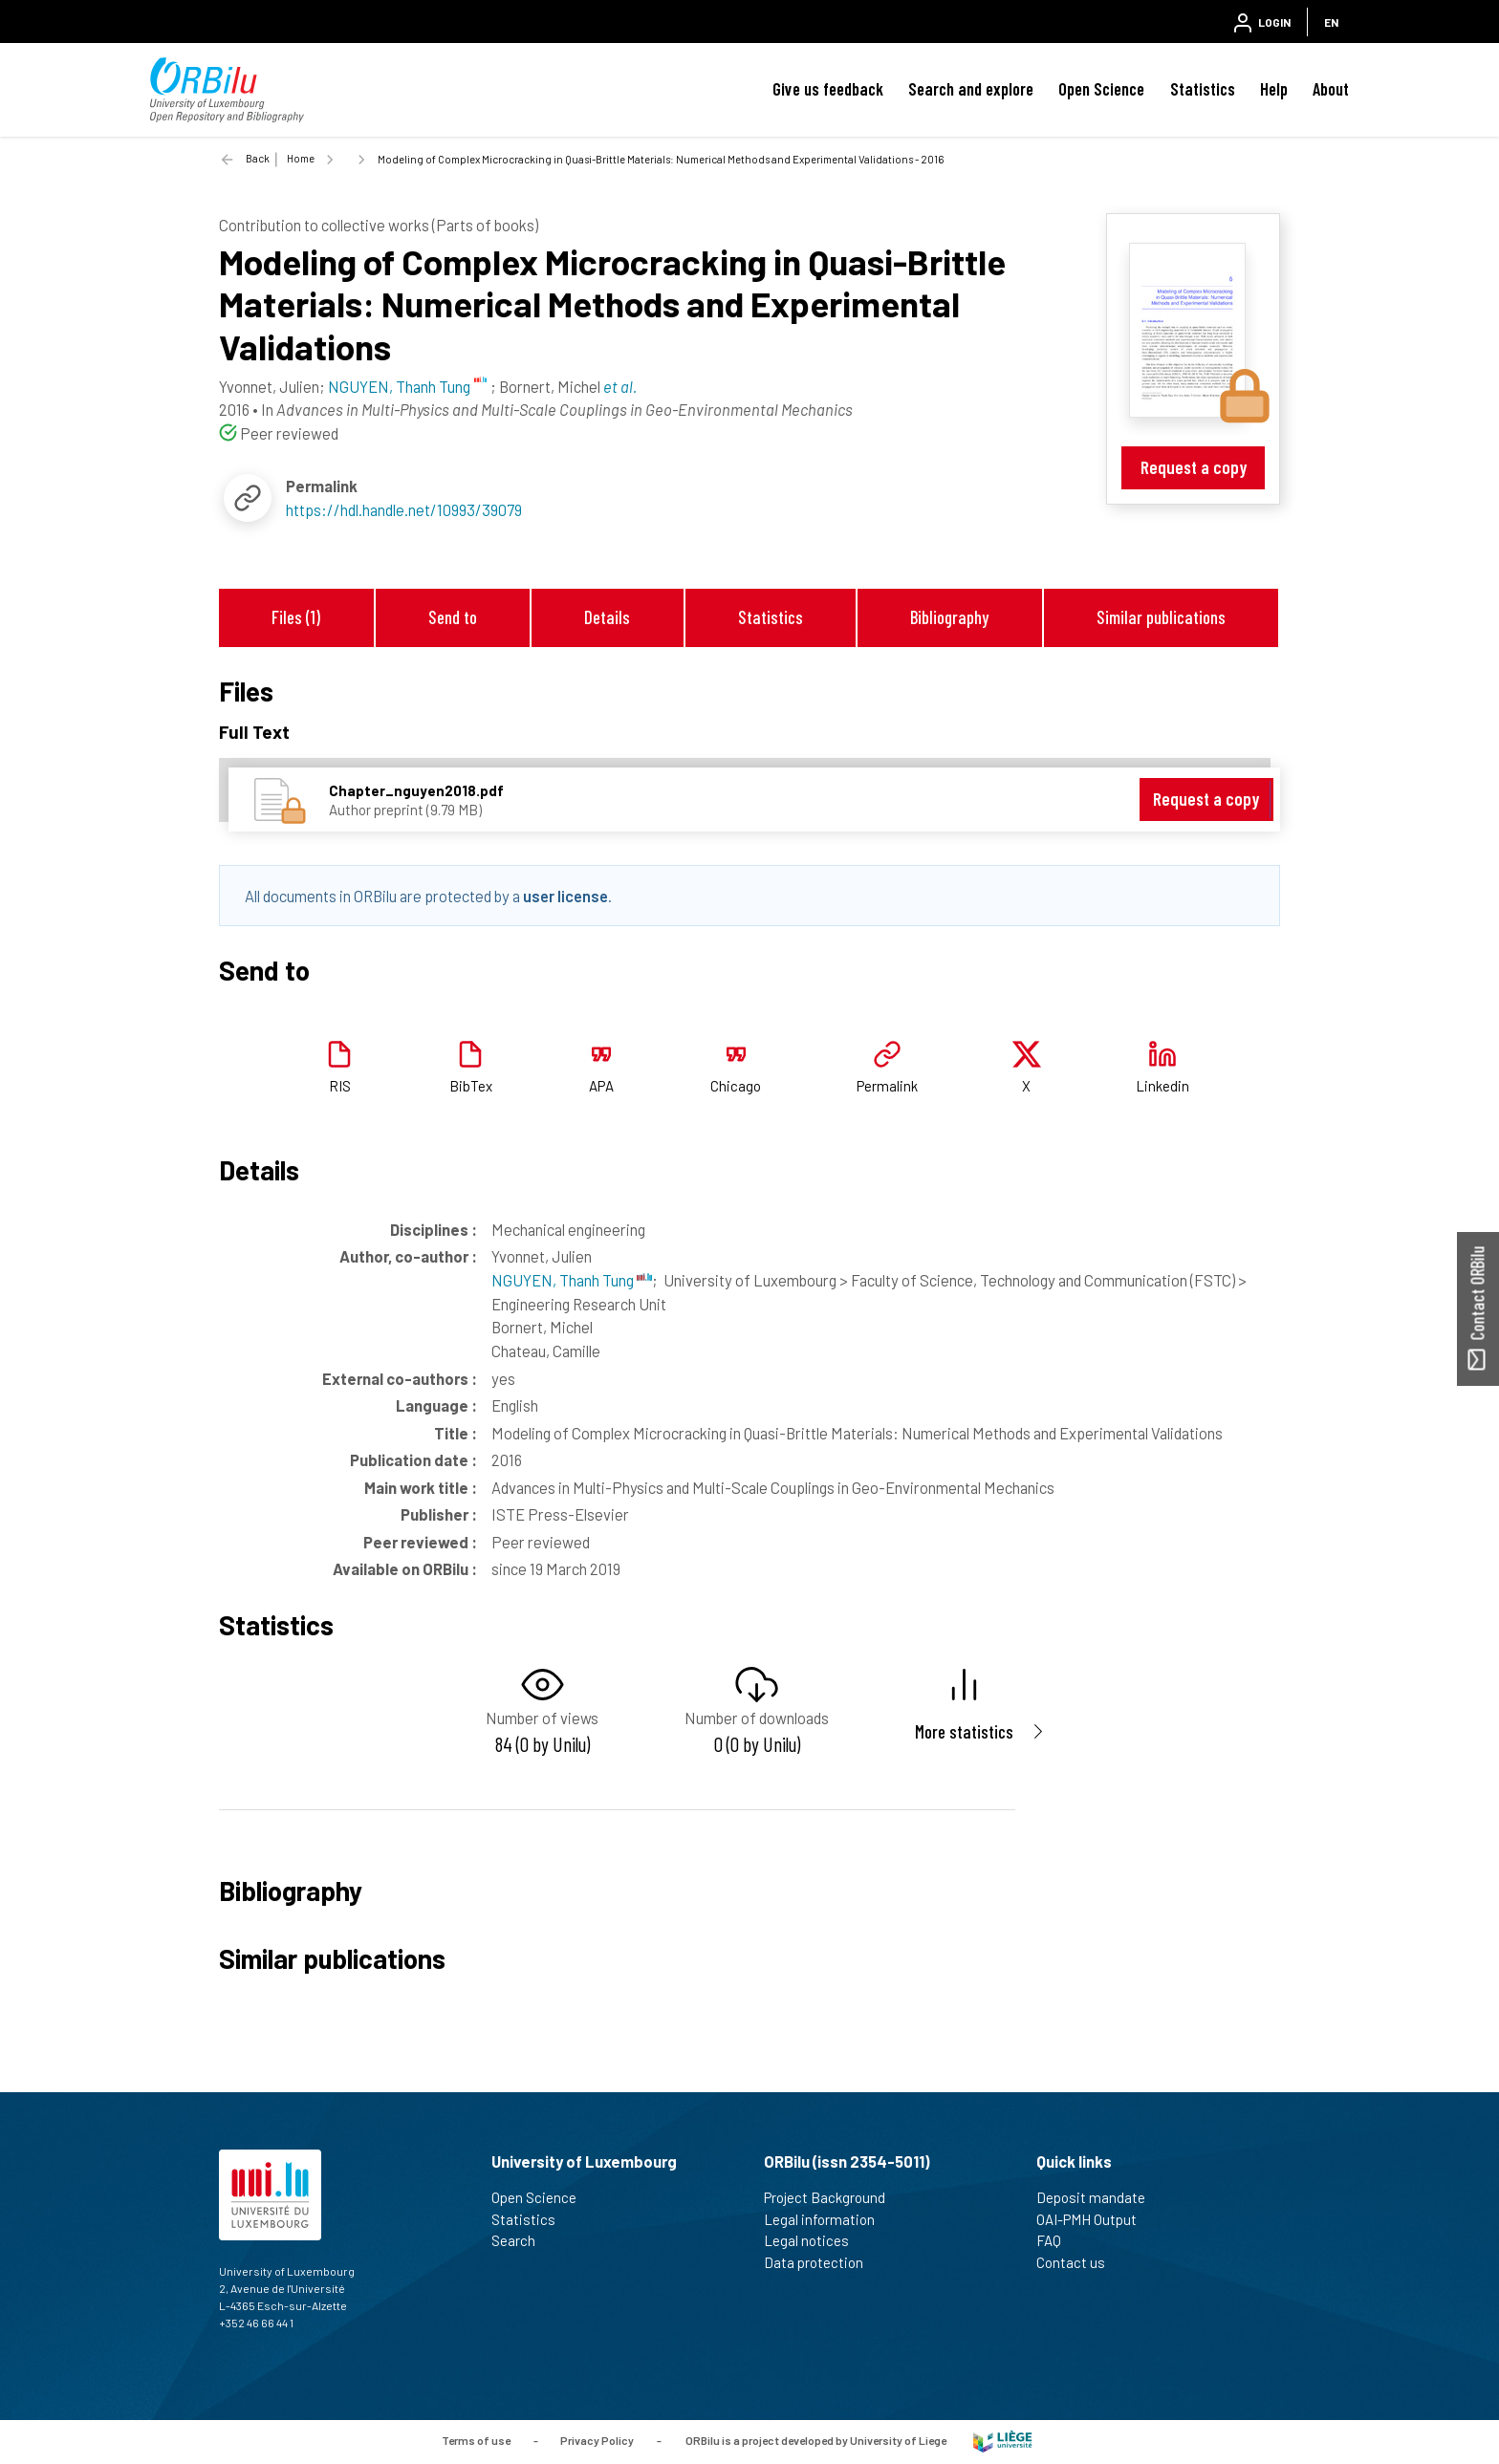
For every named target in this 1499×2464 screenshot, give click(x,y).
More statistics (964, 1731)
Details (607, 617)
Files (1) (296, 617)
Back (258, 158)
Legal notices (814, 2240)
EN (1331, 22)
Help (1274, 88)
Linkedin (1162, 1085)
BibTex (470, 1085)
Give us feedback (827, 88)
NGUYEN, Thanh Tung (571, 1279)
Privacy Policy (597, 2440)
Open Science (1101, 88)
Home (301, 158)
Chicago (735, 1085)
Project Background (833, 2197)
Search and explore (970, 88)
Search (521, 2240)
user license (565, 895)
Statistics (1202, 88)
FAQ (1056, 2240)
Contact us (1078, 2262)
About (1331, 88)
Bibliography (949, 617)
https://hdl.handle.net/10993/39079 (404, 509)
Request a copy (1194, 467)
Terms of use (476, 2440)
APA (601, 1085)
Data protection (822, 2262)
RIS (340, 1085)
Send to (452, 617)
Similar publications (1161, 617)
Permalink (887, 1085)
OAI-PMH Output (1094, 2219)
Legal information (827, 2219)
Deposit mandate (1099, 2197)
